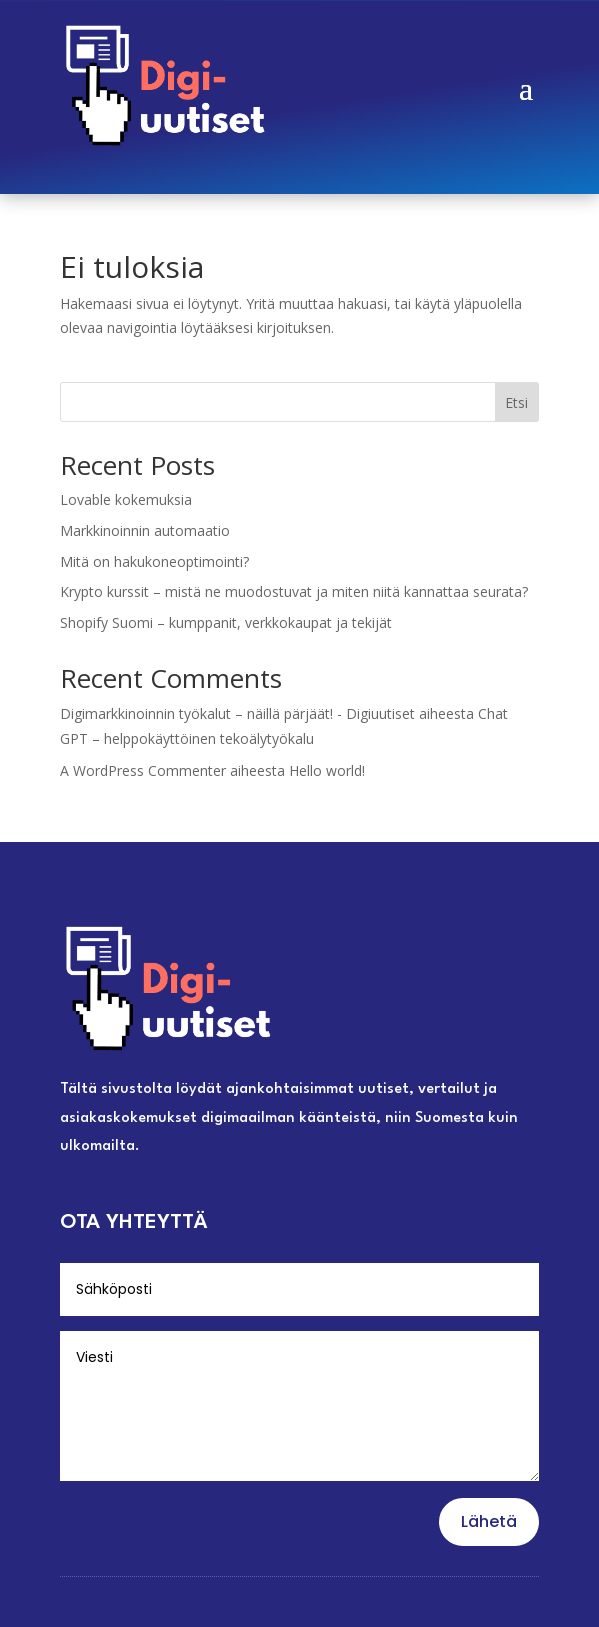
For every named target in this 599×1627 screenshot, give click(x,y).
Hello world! (327, 770)
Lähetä (489, 1521)
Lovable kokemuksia (126, 499)
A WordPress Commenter (143, 770)
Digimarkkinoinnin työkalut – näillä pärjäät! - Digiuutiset (237, 713)
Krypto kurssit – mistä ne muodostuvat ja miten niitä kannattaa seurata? (294, 591)
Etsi (516, 402)
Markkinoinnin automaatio (145, 530)
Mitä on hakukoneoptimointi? (154, 561)
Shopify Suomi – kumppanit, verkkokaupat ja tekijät (226, 622)
